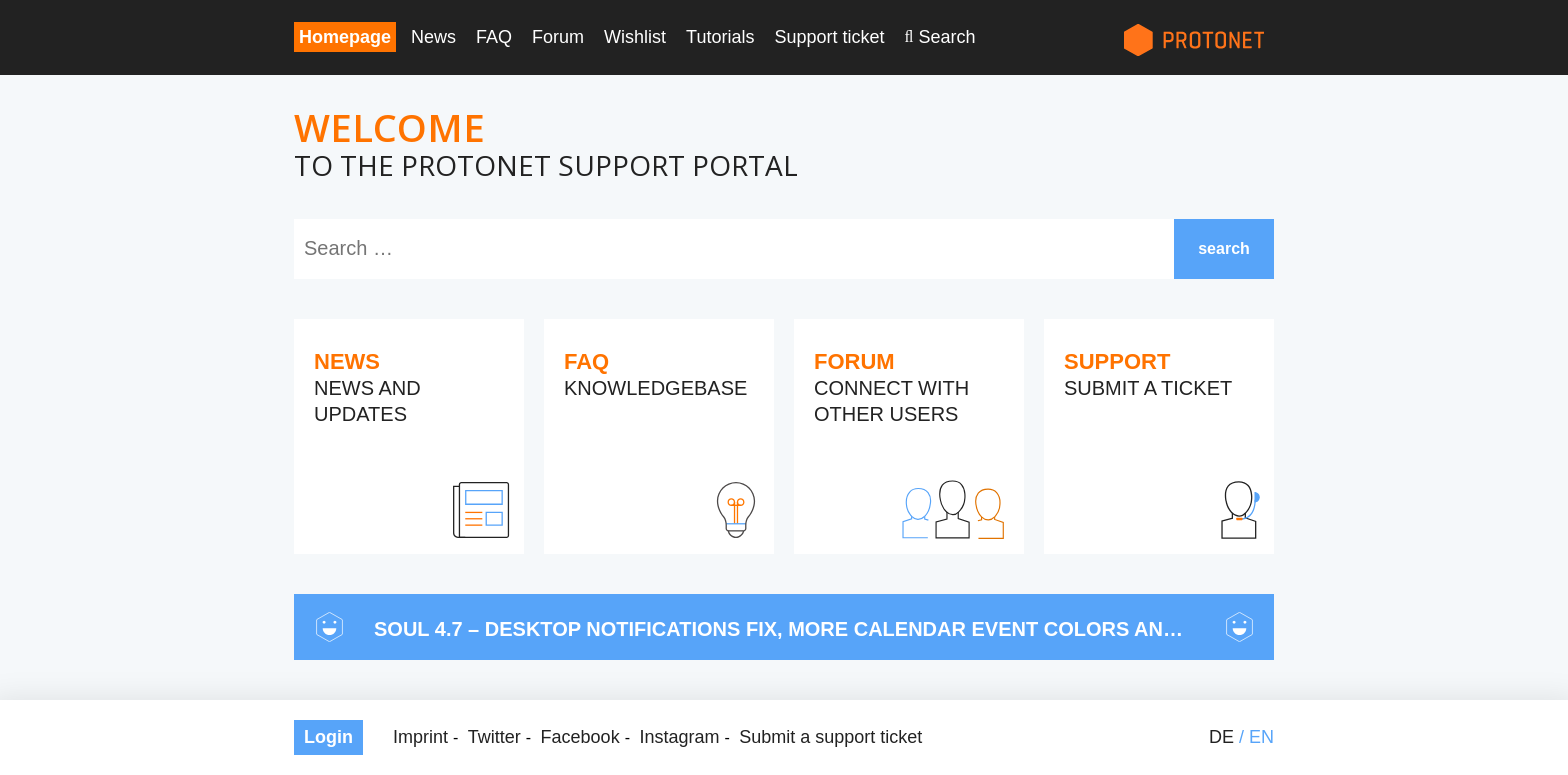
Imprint (420, 737)
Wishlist (635, 37)
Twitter (494, 737)
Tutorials (720, 37)
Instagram (679, 737)
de (1221, 737)
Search (946, 37)
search (1224, 248)
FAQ (494, 37)
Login (328, 737)
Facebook (580, 737)
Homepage (345, 37)
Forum (558, 37)
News (433, 37)
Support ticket (829, 37)
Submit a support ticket (830, 737)
